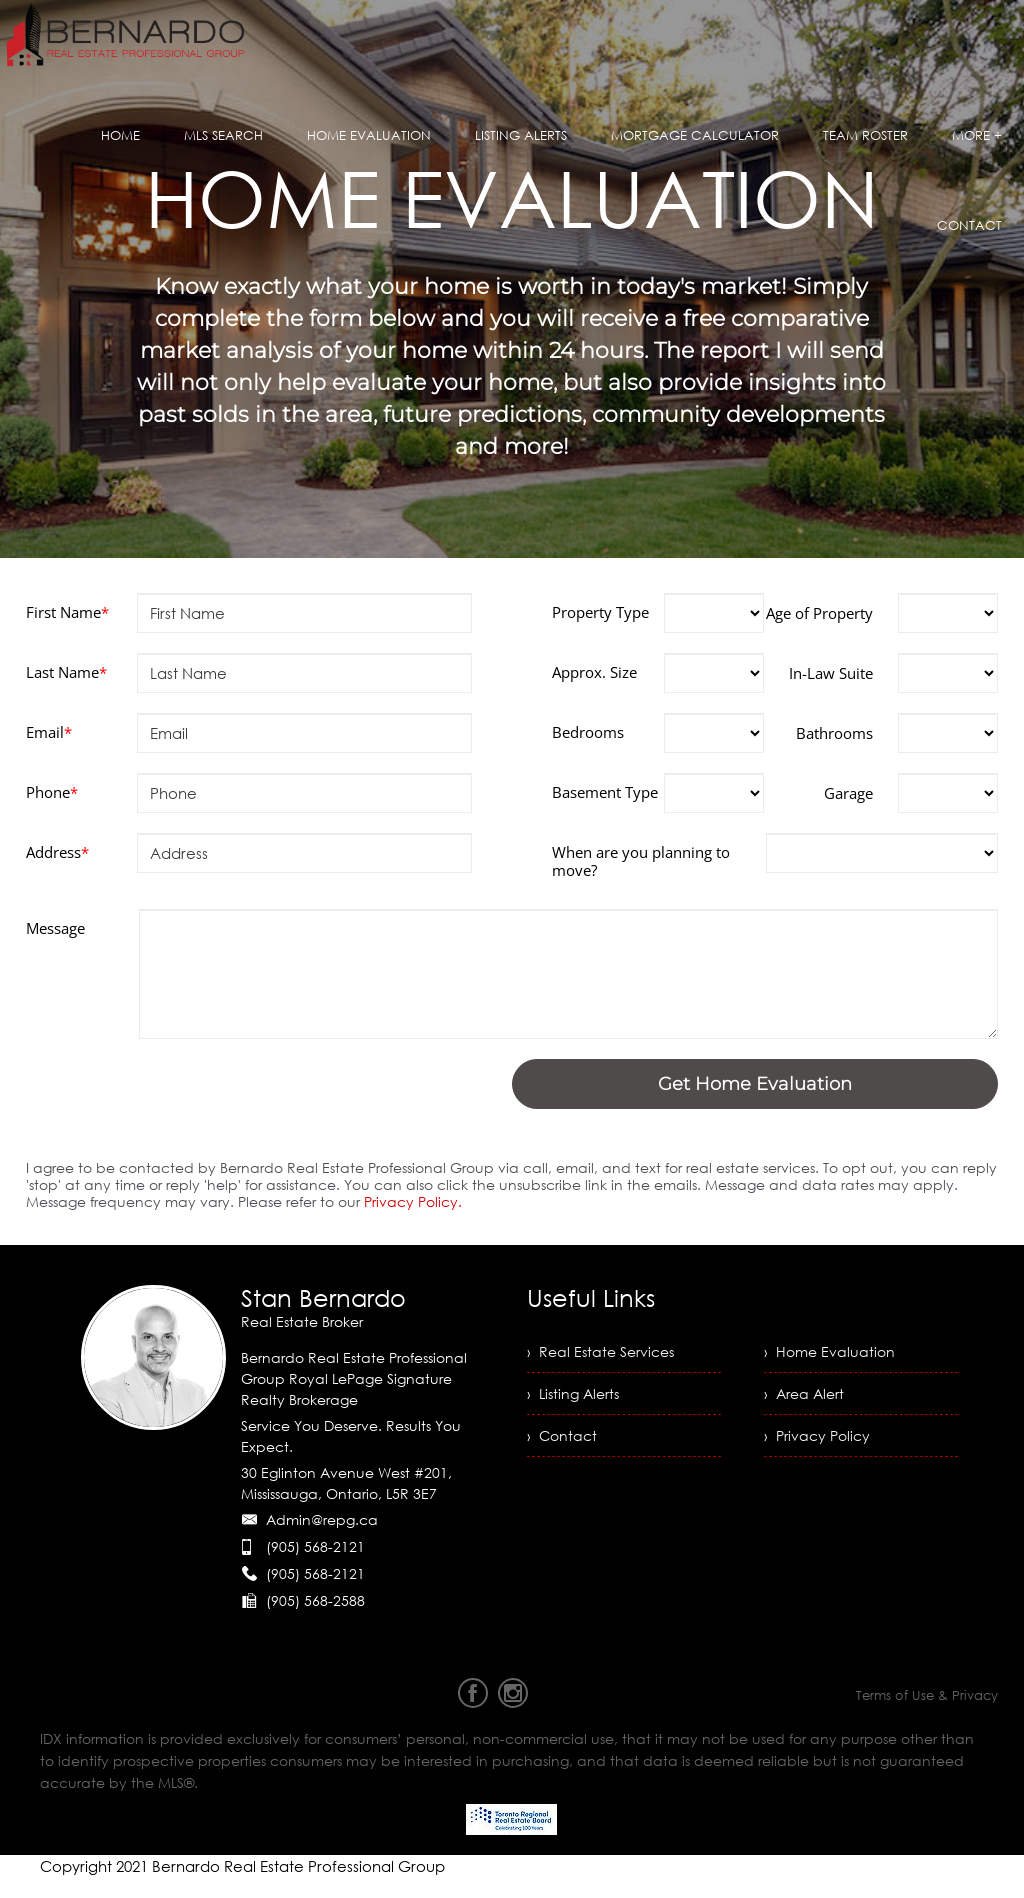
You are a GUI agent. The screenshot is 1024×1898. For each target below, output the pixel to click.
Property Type (600, 612)
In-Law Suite (831, 673)
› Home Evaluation (829, 1351)
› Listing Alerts (573, 1393)
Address (57, 852)
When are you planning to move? (641, 861)
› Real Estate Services (600, 1351)
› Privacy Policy (817, 1435)
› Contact (562, 1435)
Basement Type (605, 792)
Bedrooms (588, 732)
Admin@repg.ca (322, 1519)
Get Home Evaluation (755, 1084)
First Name (67, 612)
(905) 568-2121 (315, 1546)
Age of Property (819, 613)
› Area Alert (804, 1393)
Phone (52, 792)
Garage (848, 793)
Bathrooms (834, 733)
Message (55, 928)
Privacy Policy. (417, 1201)
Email (49, 732)
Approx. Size (594, 672)
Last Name (66, 672)
